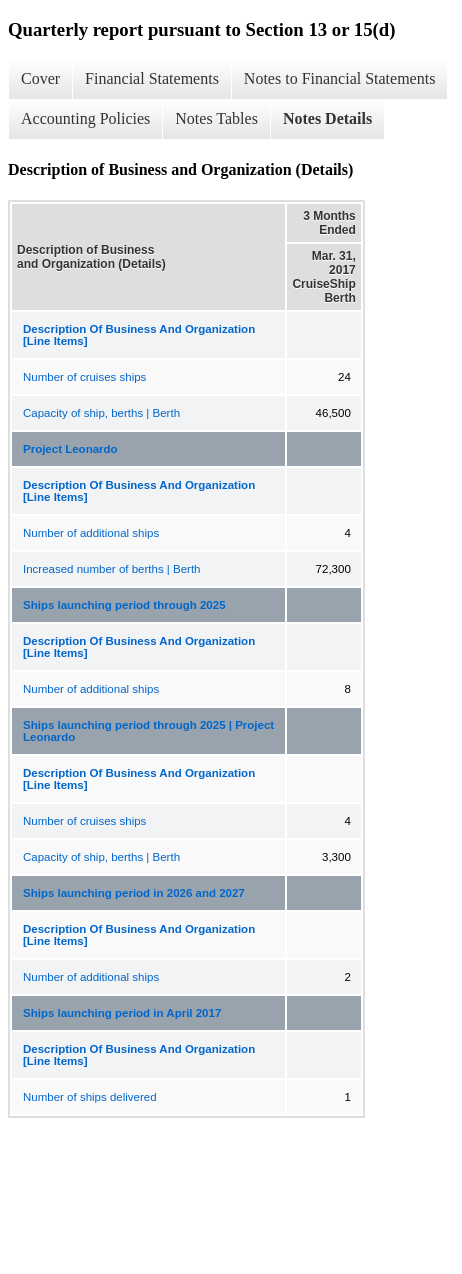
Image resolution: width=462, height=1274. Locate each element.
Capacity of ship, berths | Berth (101, 413)
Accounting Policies (85, 118)
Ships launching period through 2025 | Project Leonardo (148, 731)
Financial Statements (152, 78)
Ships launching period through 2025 (124, 605)
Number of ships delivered (90, 1097)
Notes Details (327, 118)
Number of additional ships (91, 533)
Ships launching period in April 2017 (122, 1013)
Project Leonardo (70, 449)
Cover (40, 78)
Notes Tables (216, 118)
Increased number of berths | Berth (112, 569)
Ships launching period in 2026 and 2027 (134, 893)
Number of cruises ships (84, 377)
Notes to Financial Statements (340, 78)
